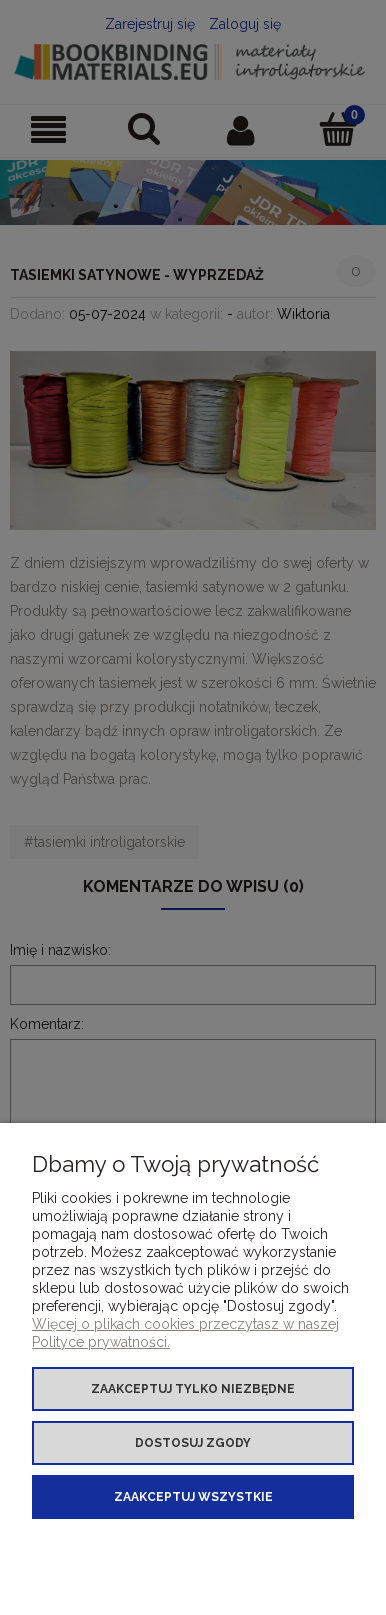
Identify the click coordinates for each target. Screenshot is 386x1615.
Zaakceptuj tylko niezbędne (193, 1389)
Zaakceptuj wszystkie (193, 1497)
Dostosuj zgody (193, 1443)
